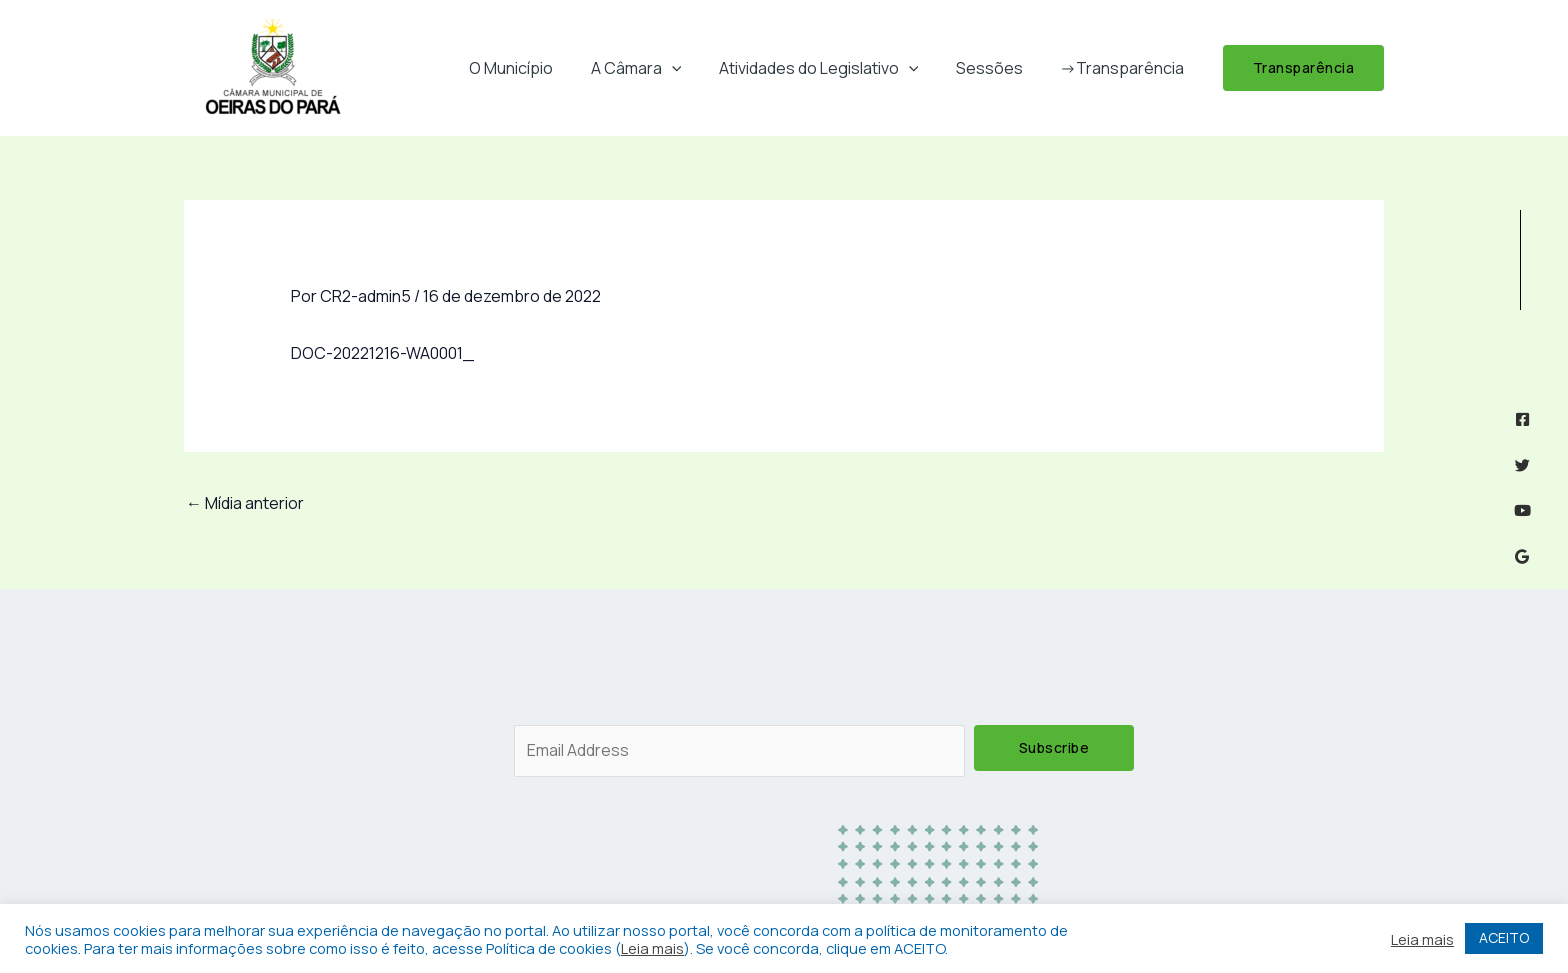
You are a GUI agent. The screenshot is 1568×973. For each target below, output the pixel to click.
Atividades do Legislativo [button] (832, 68)
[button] (690, 68)
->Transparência (1125, 68)
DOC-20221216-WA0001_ (382, 353)
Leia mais (652, 948)
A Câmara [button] (654, 68)
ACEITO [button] (1504, 937)
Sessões (997, 68)
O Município (535, 68)
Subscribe (1054, 747)
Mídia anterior (245, 503)
